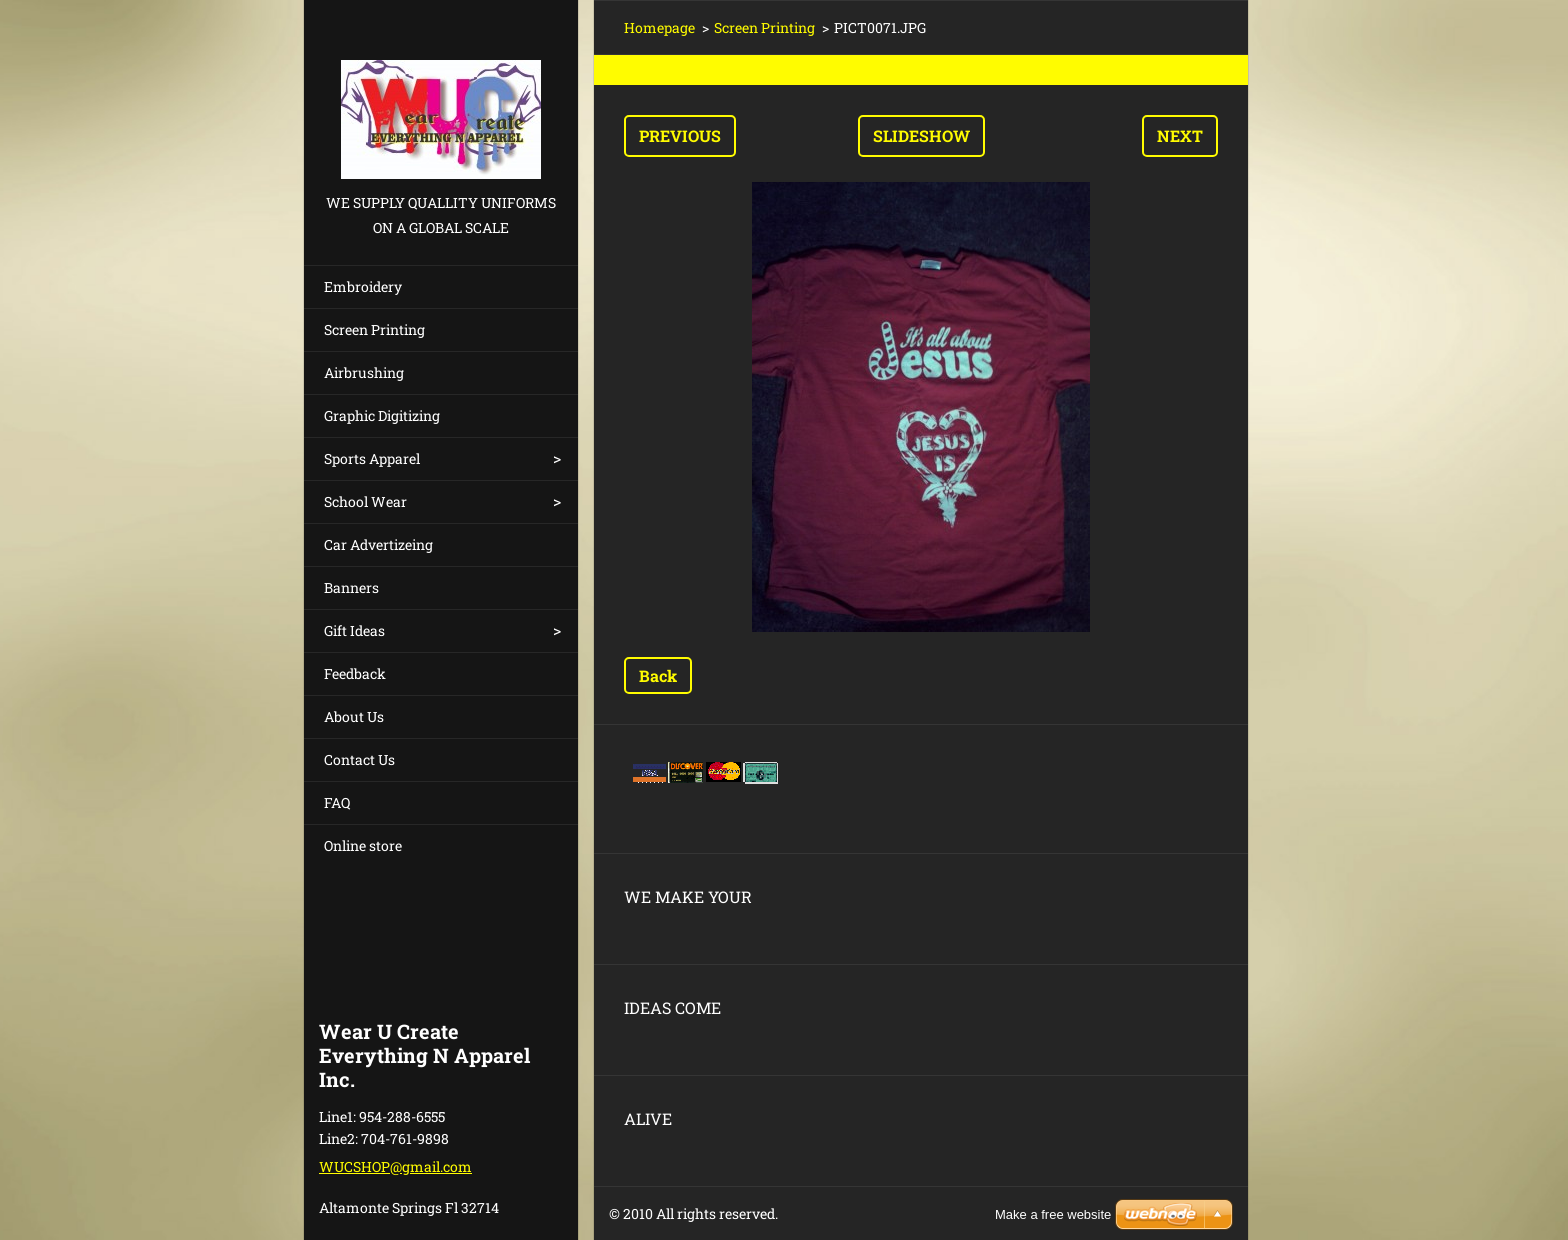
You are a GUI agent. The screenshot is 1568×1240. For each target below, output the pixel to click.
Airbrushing (364, 372)
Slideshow (921, 135)
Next (1180, 135)
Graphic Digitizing (382, 415)
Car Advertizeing (378, 544)
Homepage (659, 27)
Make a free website (1053, 1214)
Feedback (355, 673)
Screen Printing (374, 329)
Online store (363, 845)
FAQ (337, 802)
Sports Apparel (372, 458)
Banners (351, 587)
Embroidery (363, 286)
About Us (354, 716)
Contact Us (359, 759)
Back (658, 675)
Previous (680, 135)
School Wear (365, 501)
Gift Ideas (354, 630)
